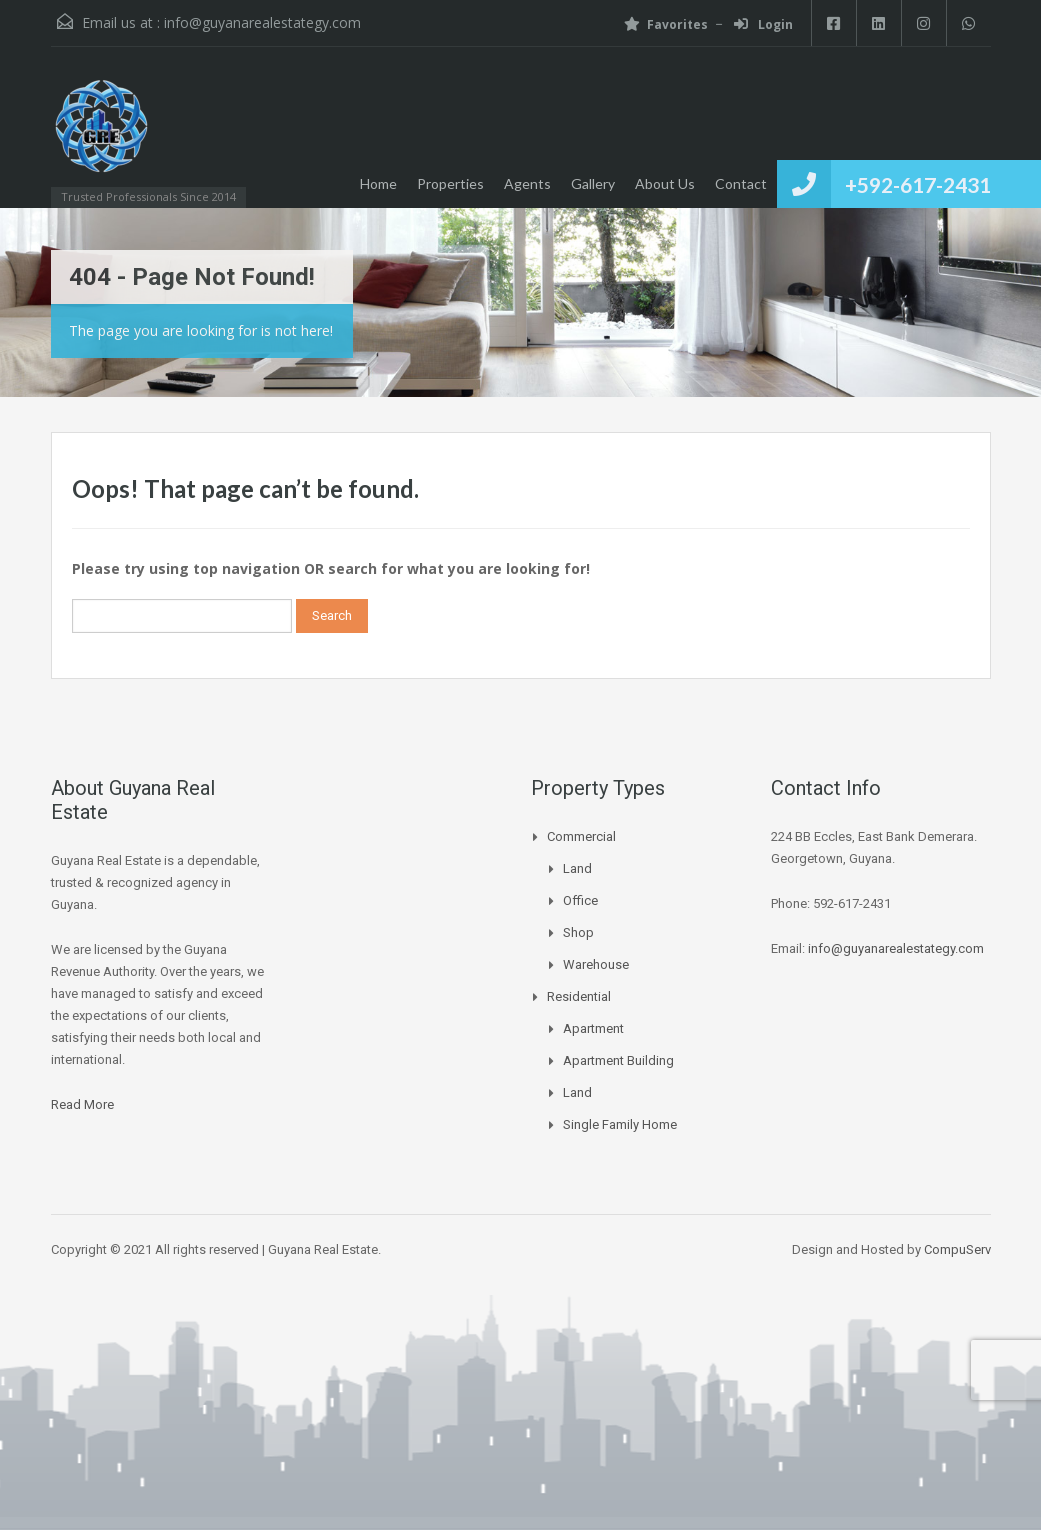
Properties (450, 183)
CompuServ (957, 1249)
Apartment (593, 1028)
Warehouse (596, 964)
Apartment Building (618, 1060)
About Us (665, 183)
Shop (578, 932)
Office (580, 900)
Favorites (666, 24)
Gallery (593, 183)
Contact (741, 183)
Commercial (581, 836)
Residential (579, 996)
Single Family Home (620, 1124)
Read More (82, 1104)
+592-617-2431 (918, 184)
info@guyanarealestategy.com (262, 22)
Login (763, 24)
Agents (527, 183)
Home (378, 183)
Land (577, 868)
